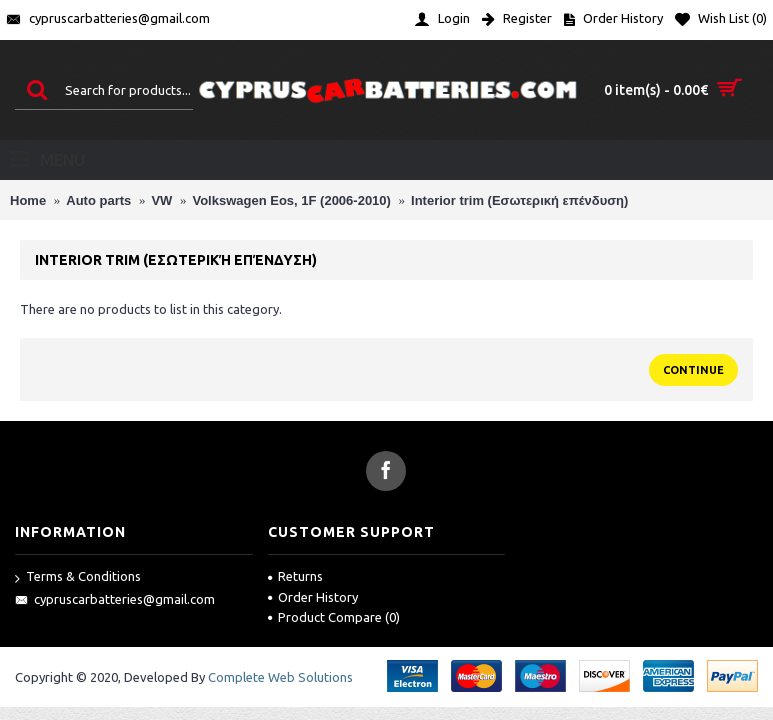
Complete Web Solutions (280, 677)
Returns (295, 576)
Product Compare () (334, 617)
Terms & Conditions (78, 577)
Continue (693, 370)
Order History (313, 597)
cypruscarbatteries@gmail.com (115, 600)
